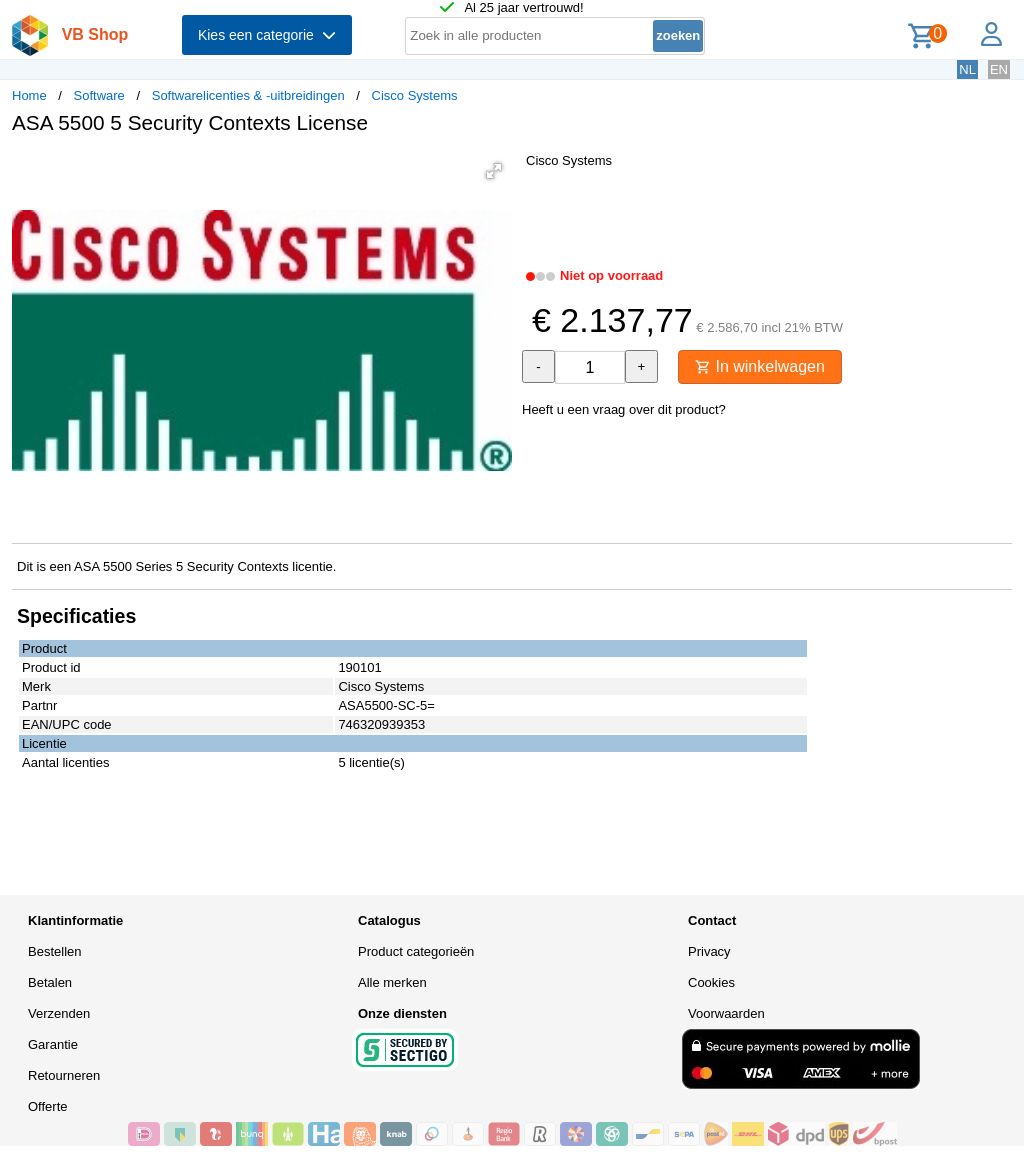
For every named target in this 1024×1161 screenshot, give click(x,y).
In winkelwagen (760, 366)
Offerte (48, 1106)
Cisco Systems (415, 95)
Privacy (709, 951)
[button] (494, 171)
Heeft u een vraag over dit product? (624, 409)
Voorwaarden (726, 1013)
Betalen (50, 982)
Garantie (53, 1044)
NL (967, 69)
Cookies (711, 982)
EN (999, 69)
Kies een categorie (267, 35)
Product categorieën (416, 951)
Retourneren (64, 1075)
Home (29, 95)
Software (99, 95)
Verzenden (59, 1013)
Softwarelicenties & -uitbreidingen (248, 95)
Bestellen (54, 951)
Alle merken (392, 982)
